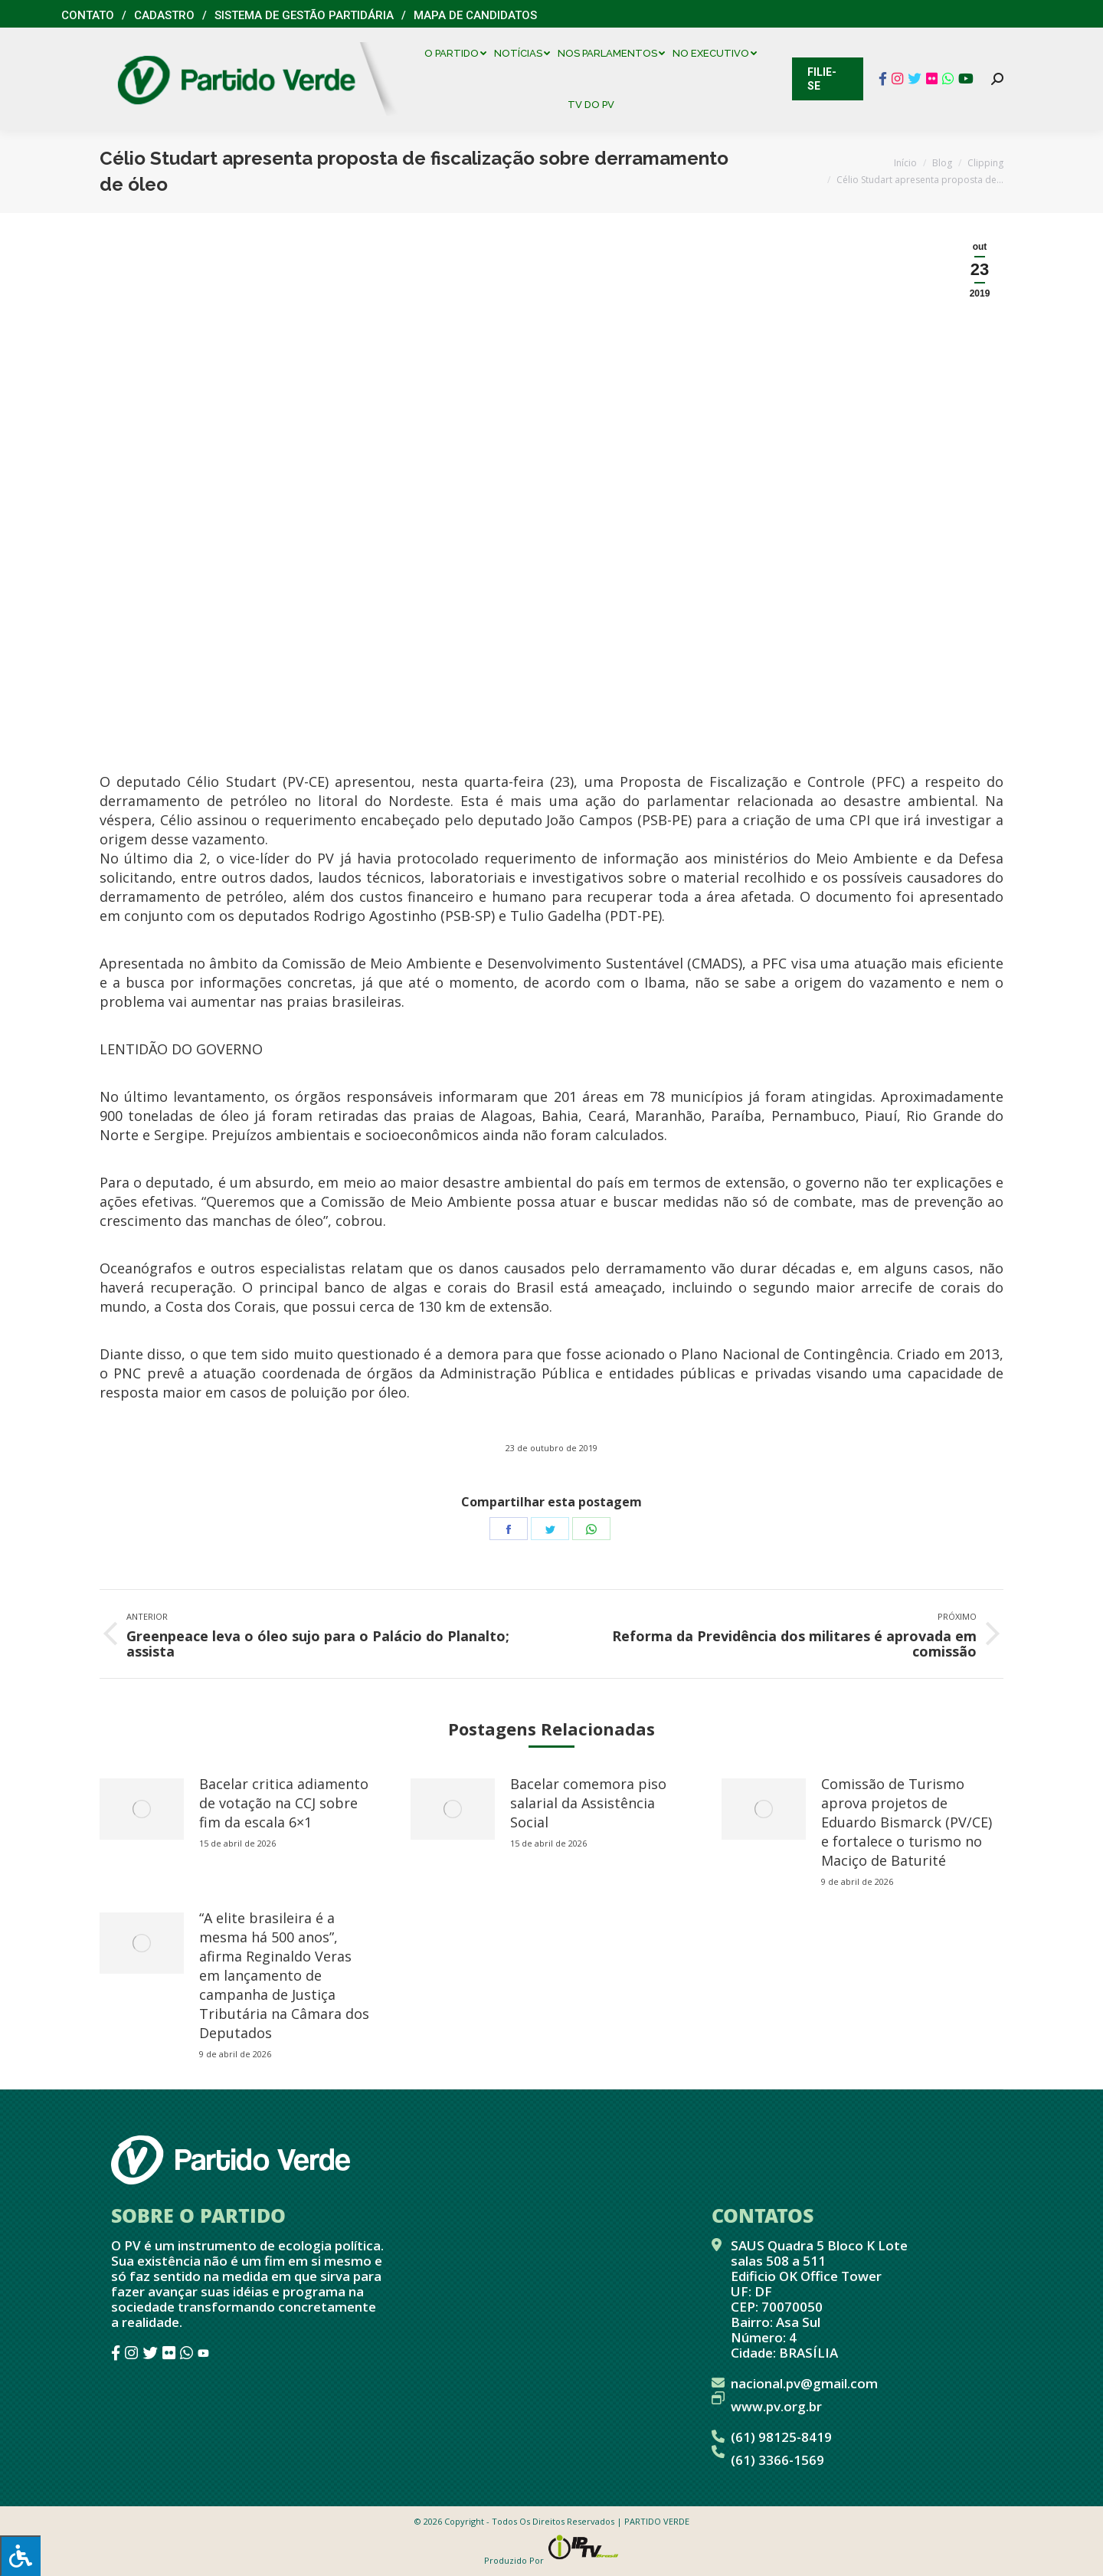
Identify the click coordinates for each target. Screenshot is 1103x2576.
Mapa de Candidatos (475, 15)
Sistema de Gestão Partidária (304, 15)
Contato (87, 15)
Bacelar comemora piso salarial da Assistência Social (588, 1803)
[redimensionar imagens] (142, 1809)
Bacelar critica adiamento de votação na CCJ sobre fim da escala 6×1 (283, 1803)
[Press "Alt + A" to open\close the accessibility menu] (20, 2555)
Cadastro (164, 15)
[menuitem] (459, 53)
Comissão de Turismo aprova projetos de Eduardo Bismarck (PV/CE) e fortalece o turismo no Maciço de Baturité (906, 1822)
